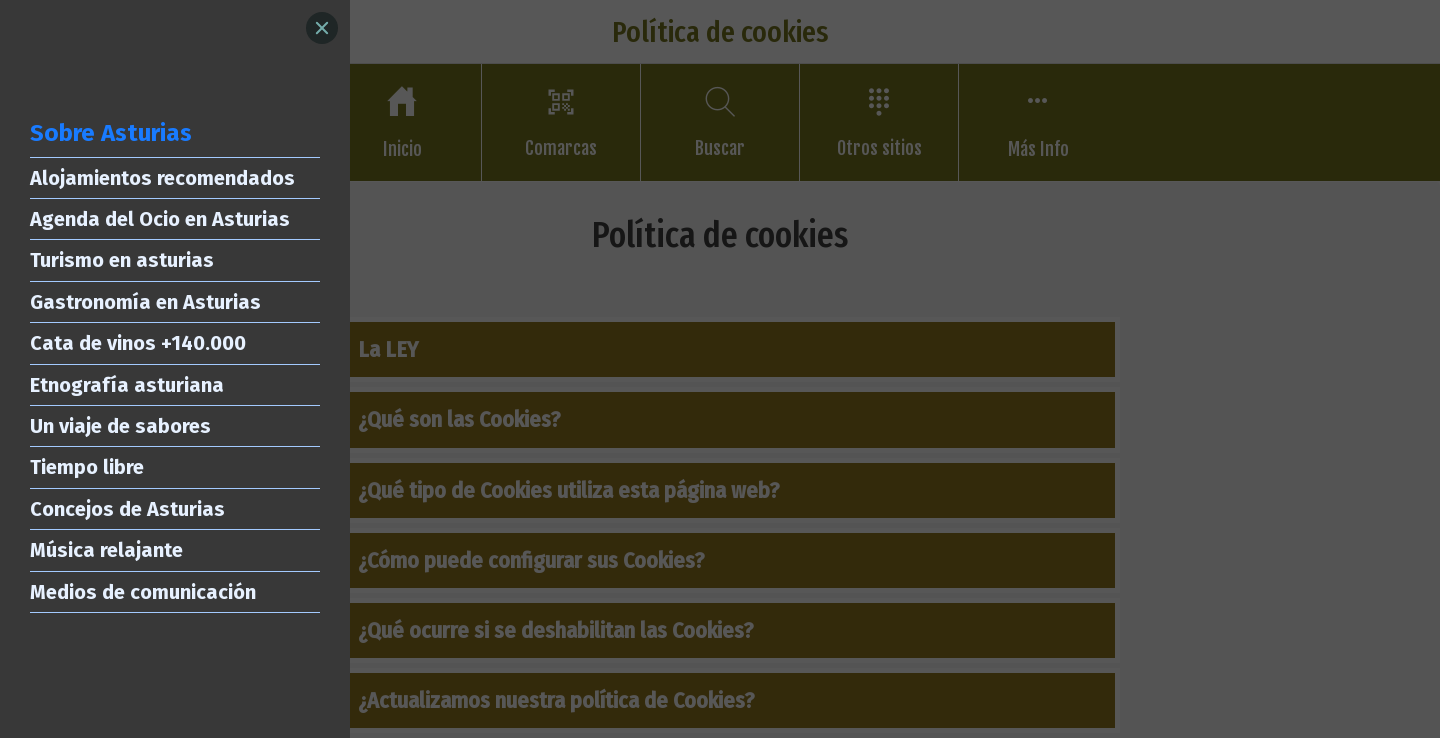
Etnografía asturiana (127, 385)
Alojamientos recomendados (162, 178)
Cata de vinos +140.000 (138, 343)
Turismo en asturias (122, 260)
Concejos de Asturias (127, 509)
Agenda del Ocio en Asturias (160, 219)
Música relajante (106, 550)
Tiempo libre (87, 467)
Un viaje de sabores (120, 426)
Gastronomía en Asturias (145, 302)
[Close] (322, 28)
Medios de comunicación (143, 592)
